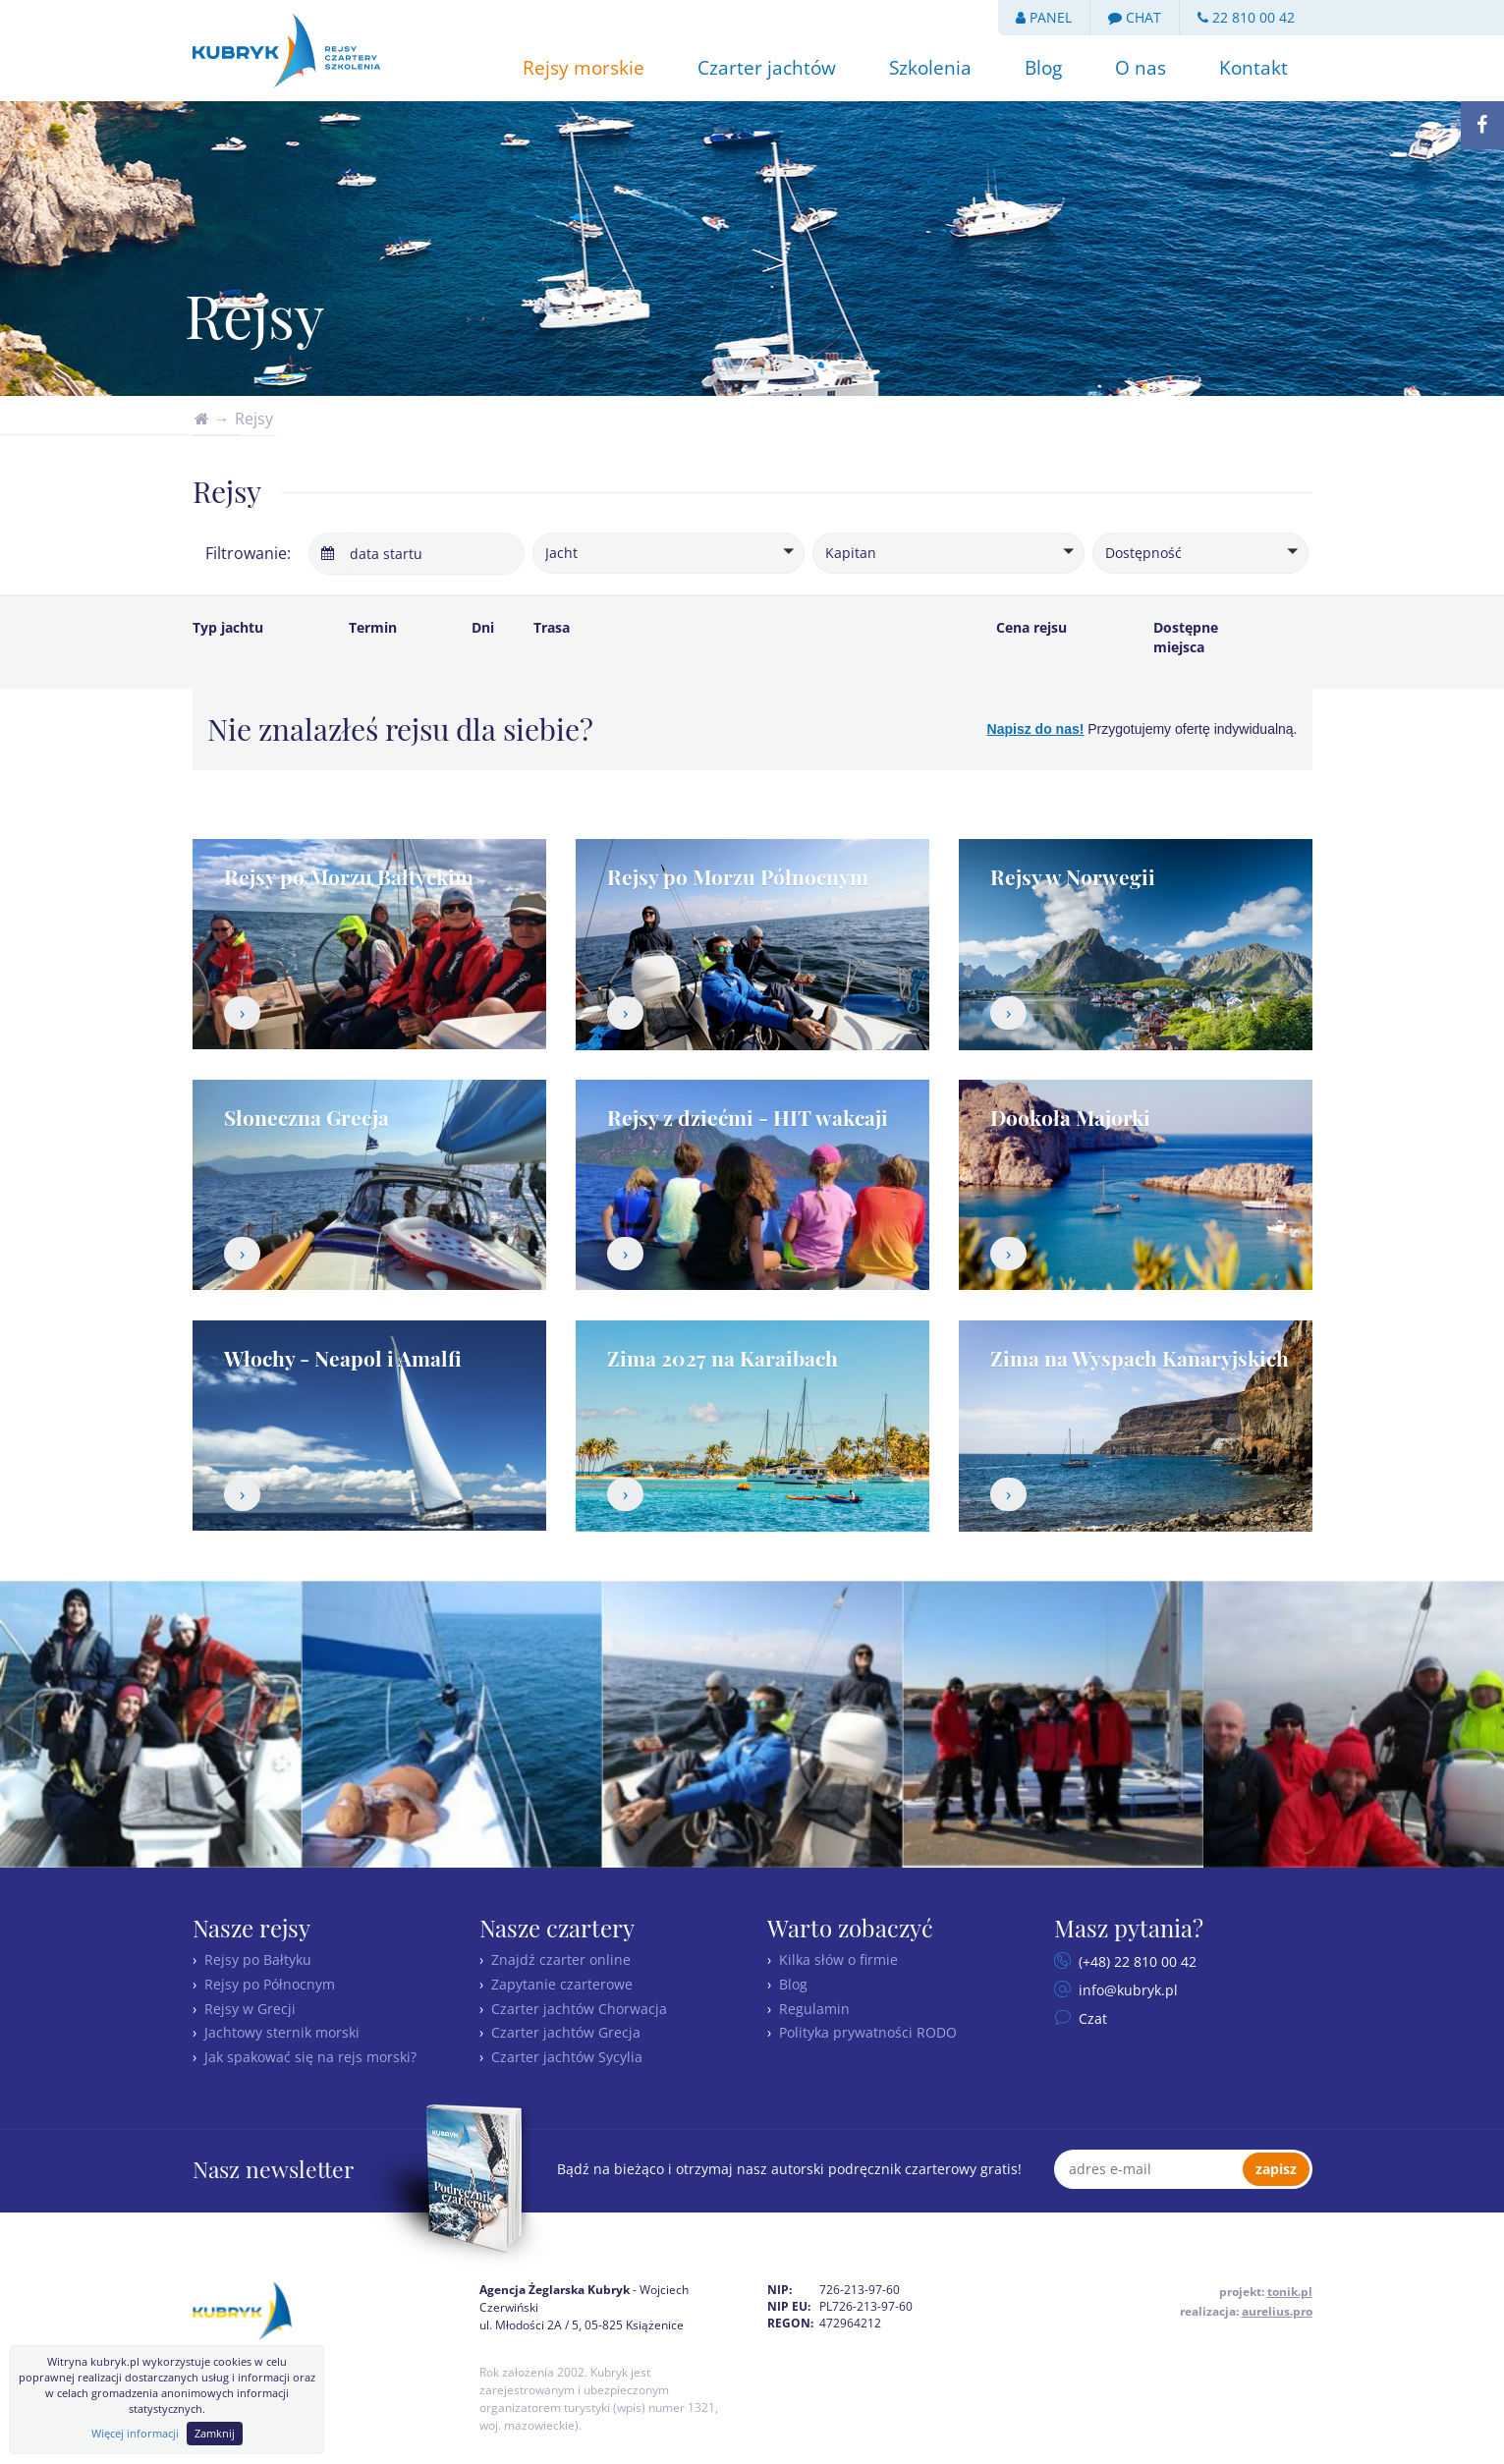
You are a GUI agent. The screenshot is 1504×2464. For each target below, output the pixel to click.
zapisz (1276, 2168)
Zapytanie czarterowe (562, 1984)
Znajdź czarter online (561, 1959)
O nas (1140, 68)
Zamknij (215, 2433)
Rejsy (254, 418)
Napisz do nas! (1036, 729)
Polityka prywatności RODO (868, 2032)
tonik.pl (1289, 2291)
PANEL (1044, 17)
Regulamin (814, 2008)
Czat (1091, 2018)
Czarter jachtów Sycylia (566, 2056)
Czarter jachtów (766, 68)
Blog (1043, 68)
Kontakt (1253, 68)
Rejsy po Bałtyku (257, 1959)
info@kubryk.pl (1126, 1990)
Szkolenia (930, 68)
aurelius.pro (1277, 2311)
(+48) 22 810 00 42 (1136, 1961)
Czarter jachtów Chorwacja (579, 2008)
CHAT (1134, 17)
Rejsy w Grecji (250, 2008)
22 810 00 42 (1246, 17)
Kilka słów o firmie (838, 1959)
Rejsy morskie (583, 68)
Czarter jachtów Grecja (566, 2032)
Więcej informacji (135, 2433)
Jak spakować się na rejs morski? (310, 2056)
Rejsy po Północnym (269, 1984)
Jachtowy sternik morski (282, 2032)
